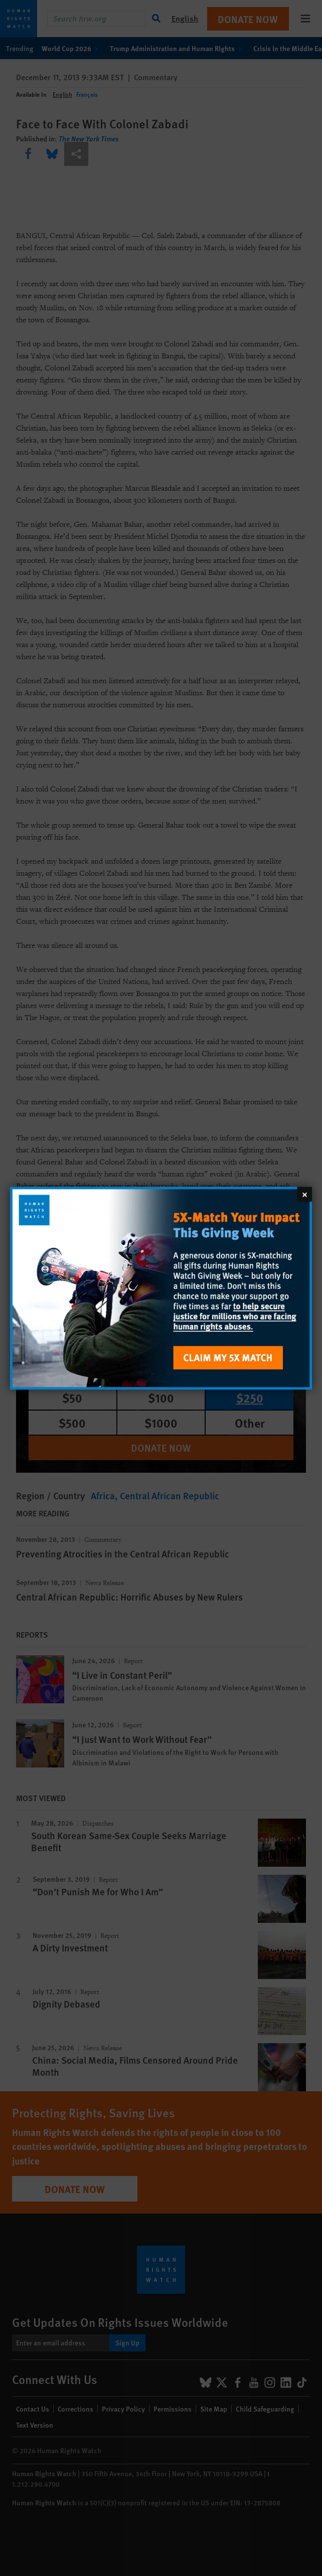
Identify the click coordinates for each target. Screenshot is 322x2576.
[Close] (304, 1194)
